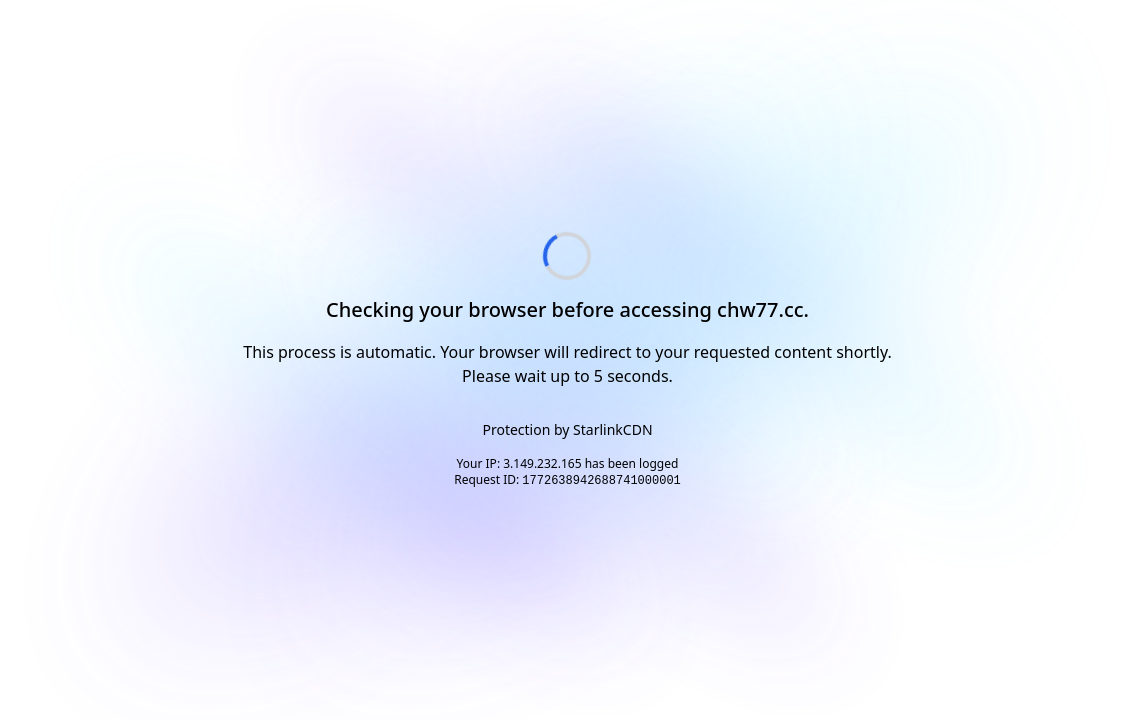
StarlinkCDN (612, 429)
